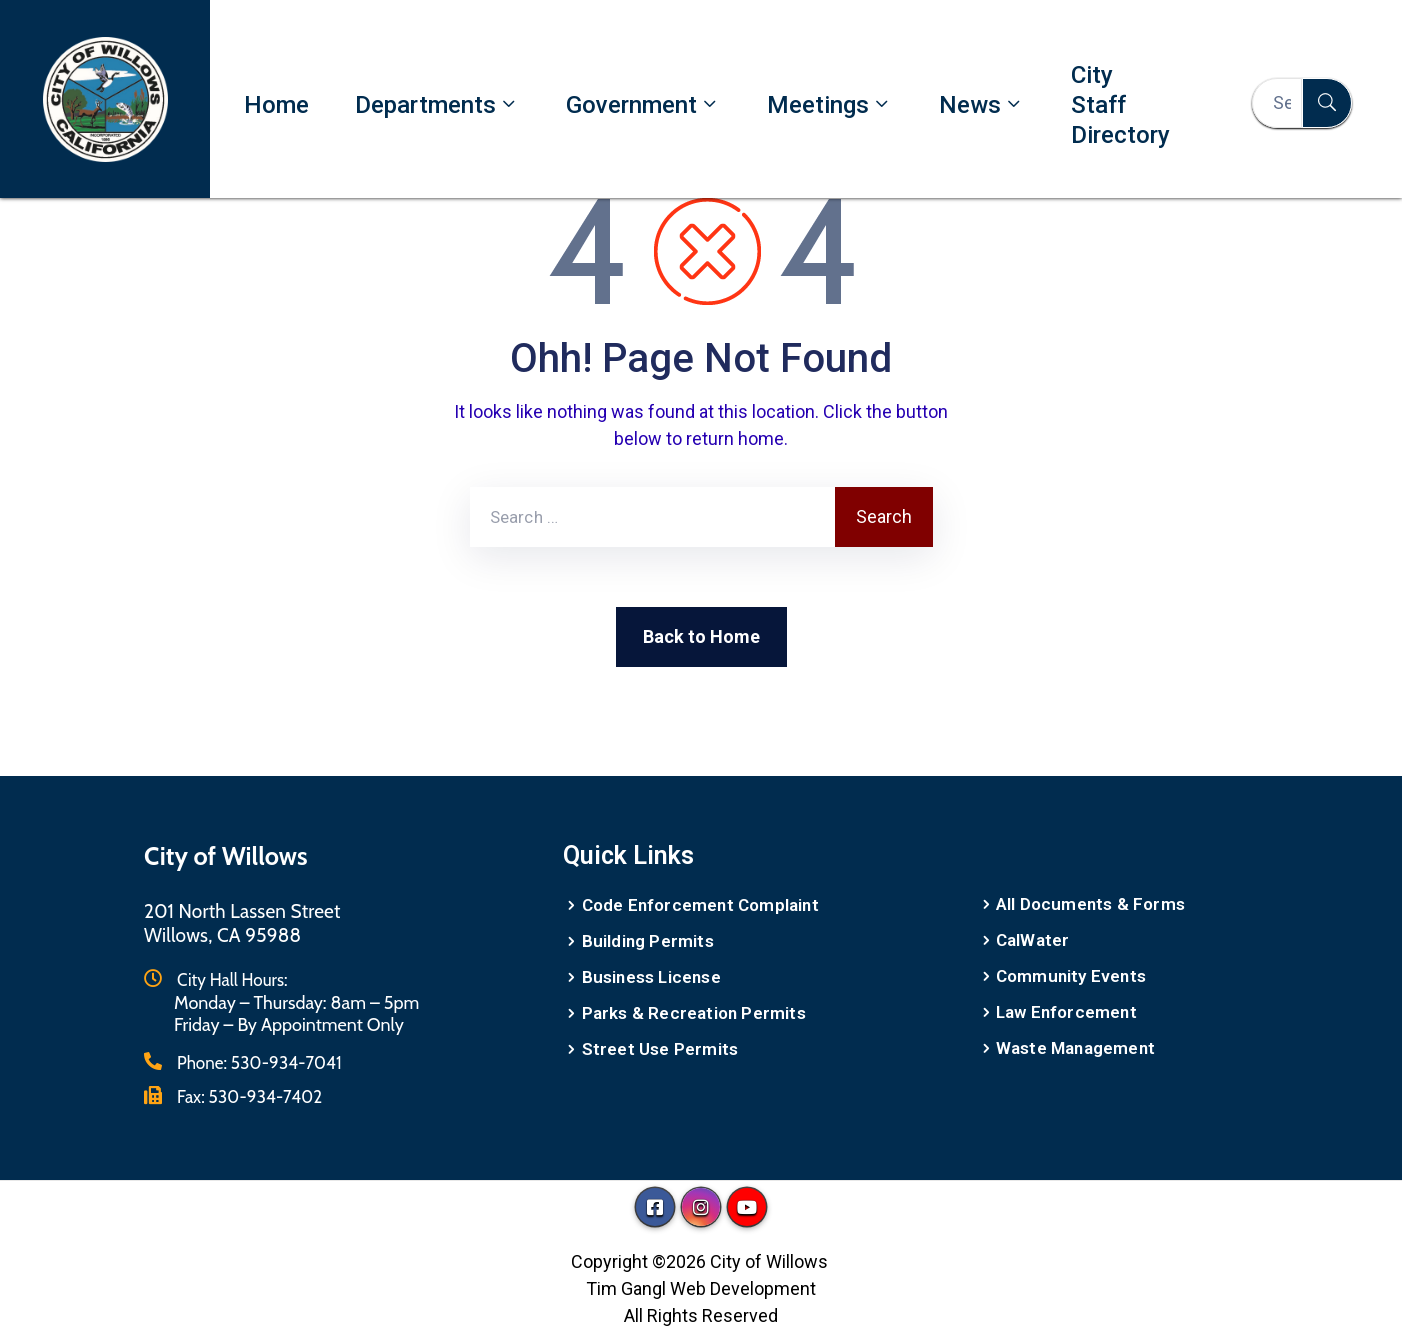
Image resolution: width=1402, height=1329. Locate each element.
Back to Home (701, 636)
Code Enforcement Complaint (700, 905)
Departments (437, 104)
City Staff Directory (1120, 105)
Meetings (830, 104)
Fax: (249, 1097)
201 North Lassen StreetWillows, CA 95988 (242, 923)
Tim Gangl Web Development (701, 1288)
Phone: (259, 1063)
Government (643, 104)
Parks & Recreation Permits (694, 1013)
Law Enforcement (1066, 1012)
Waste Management (1075, 1048)
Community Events (1071, 976)
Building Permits (648, 941)
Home (276, 105)
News (982, 104)
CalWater (1033, 940)
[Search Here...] (1277, 103)
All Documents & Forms (1090, 904)
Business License (651, 977)
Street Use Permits (660, 1049)
